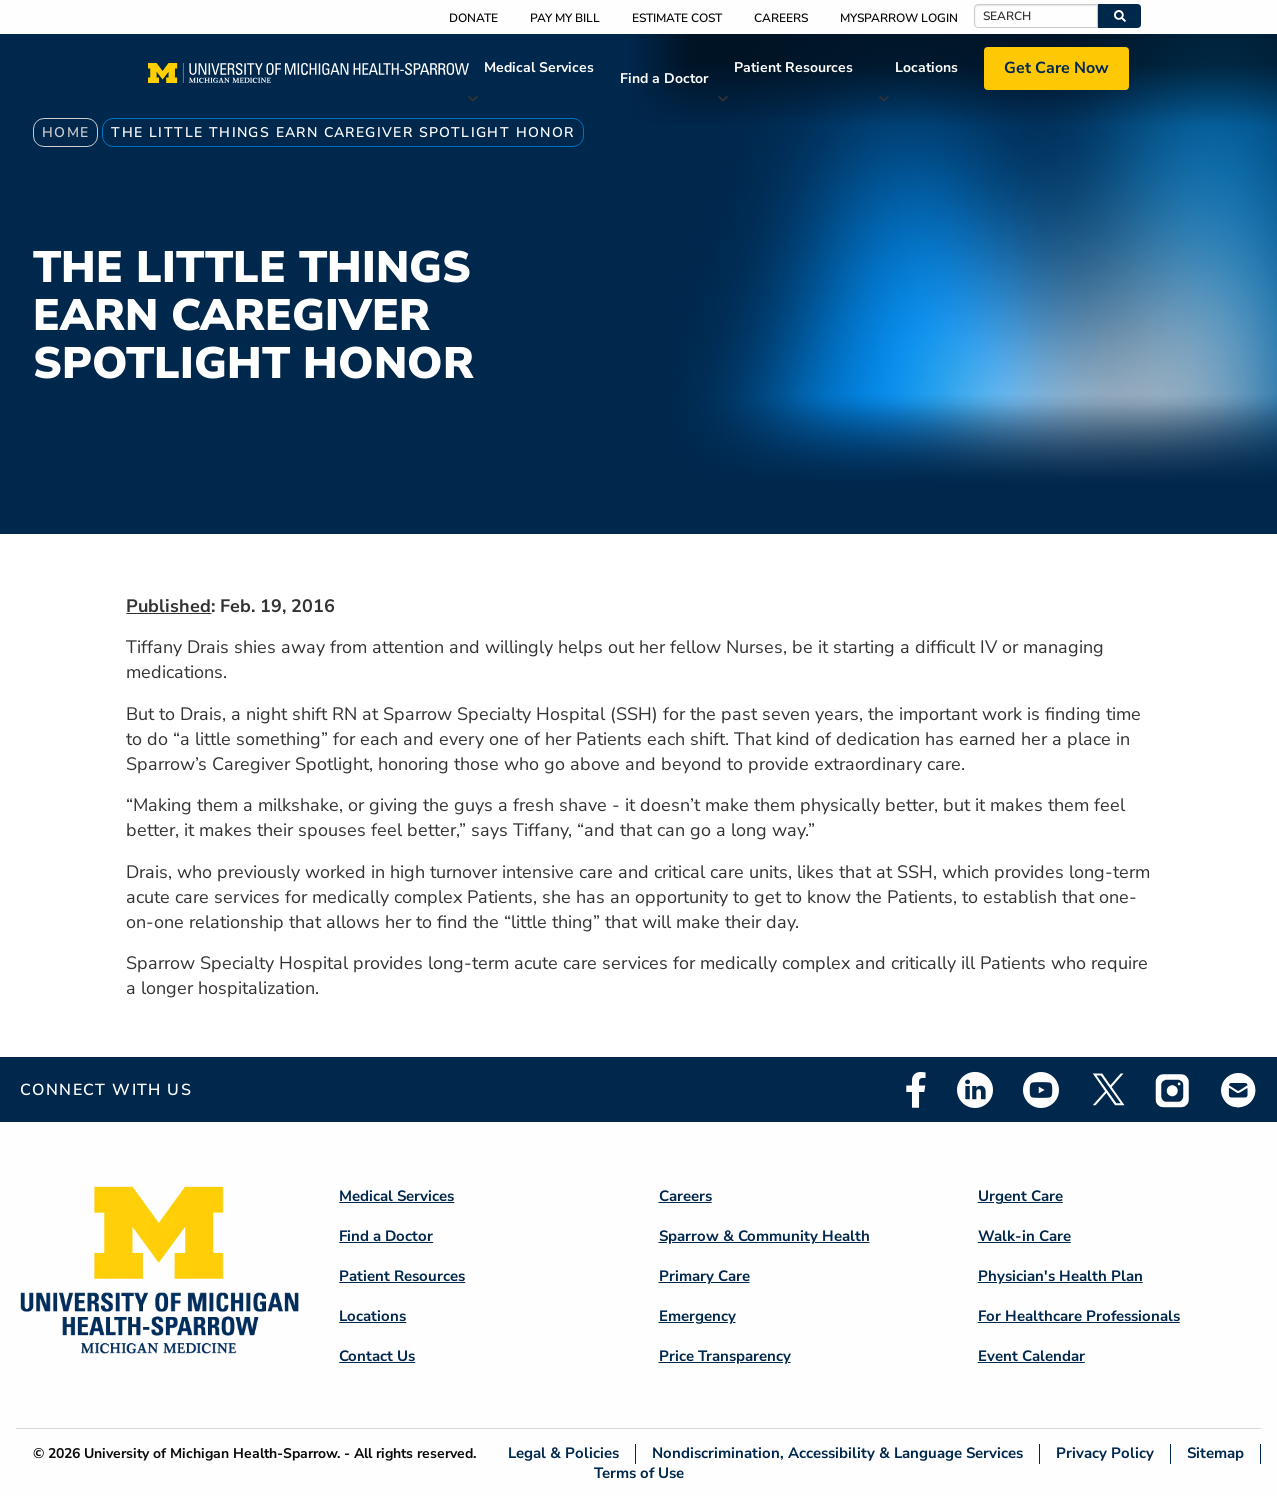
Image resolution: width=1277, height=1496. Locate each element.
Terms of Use (639, 1472)
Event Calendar (1031, 1356)
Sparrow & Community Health (764, 1236)
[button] (1119, 16)
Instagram (1173, 1090)
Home (66, 132)
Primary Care (704, 1276)
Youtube (1041, 1090)
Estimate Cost (677, 18)
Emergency (697, 1316)
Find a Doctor (664, 78)
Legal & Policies (563, 1453)
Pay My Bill (565, 18)
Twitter (1107, 1090)
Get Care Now (1056, 68)
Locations (926, 67)
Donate (473, 18)
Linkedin (975, 1090)
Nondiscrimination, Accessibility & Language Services (837, 1453)
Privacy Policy (1105, 1453)
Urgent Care (1020, 1196)
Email (1239, 1089)
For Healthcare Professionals (1079, 1316)
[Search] (1036, 16)
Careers (781, 18)
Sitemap (1215, 1453)
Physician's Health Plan (1060, 1276)
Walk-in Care (1024, 1236)
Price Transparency (725, 1356)
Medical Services (539, 67)
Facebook (916, 1090)
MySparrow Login (899, 18)
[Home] (308, 79)
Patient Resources (793, 67)
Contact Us (377, 1356)
